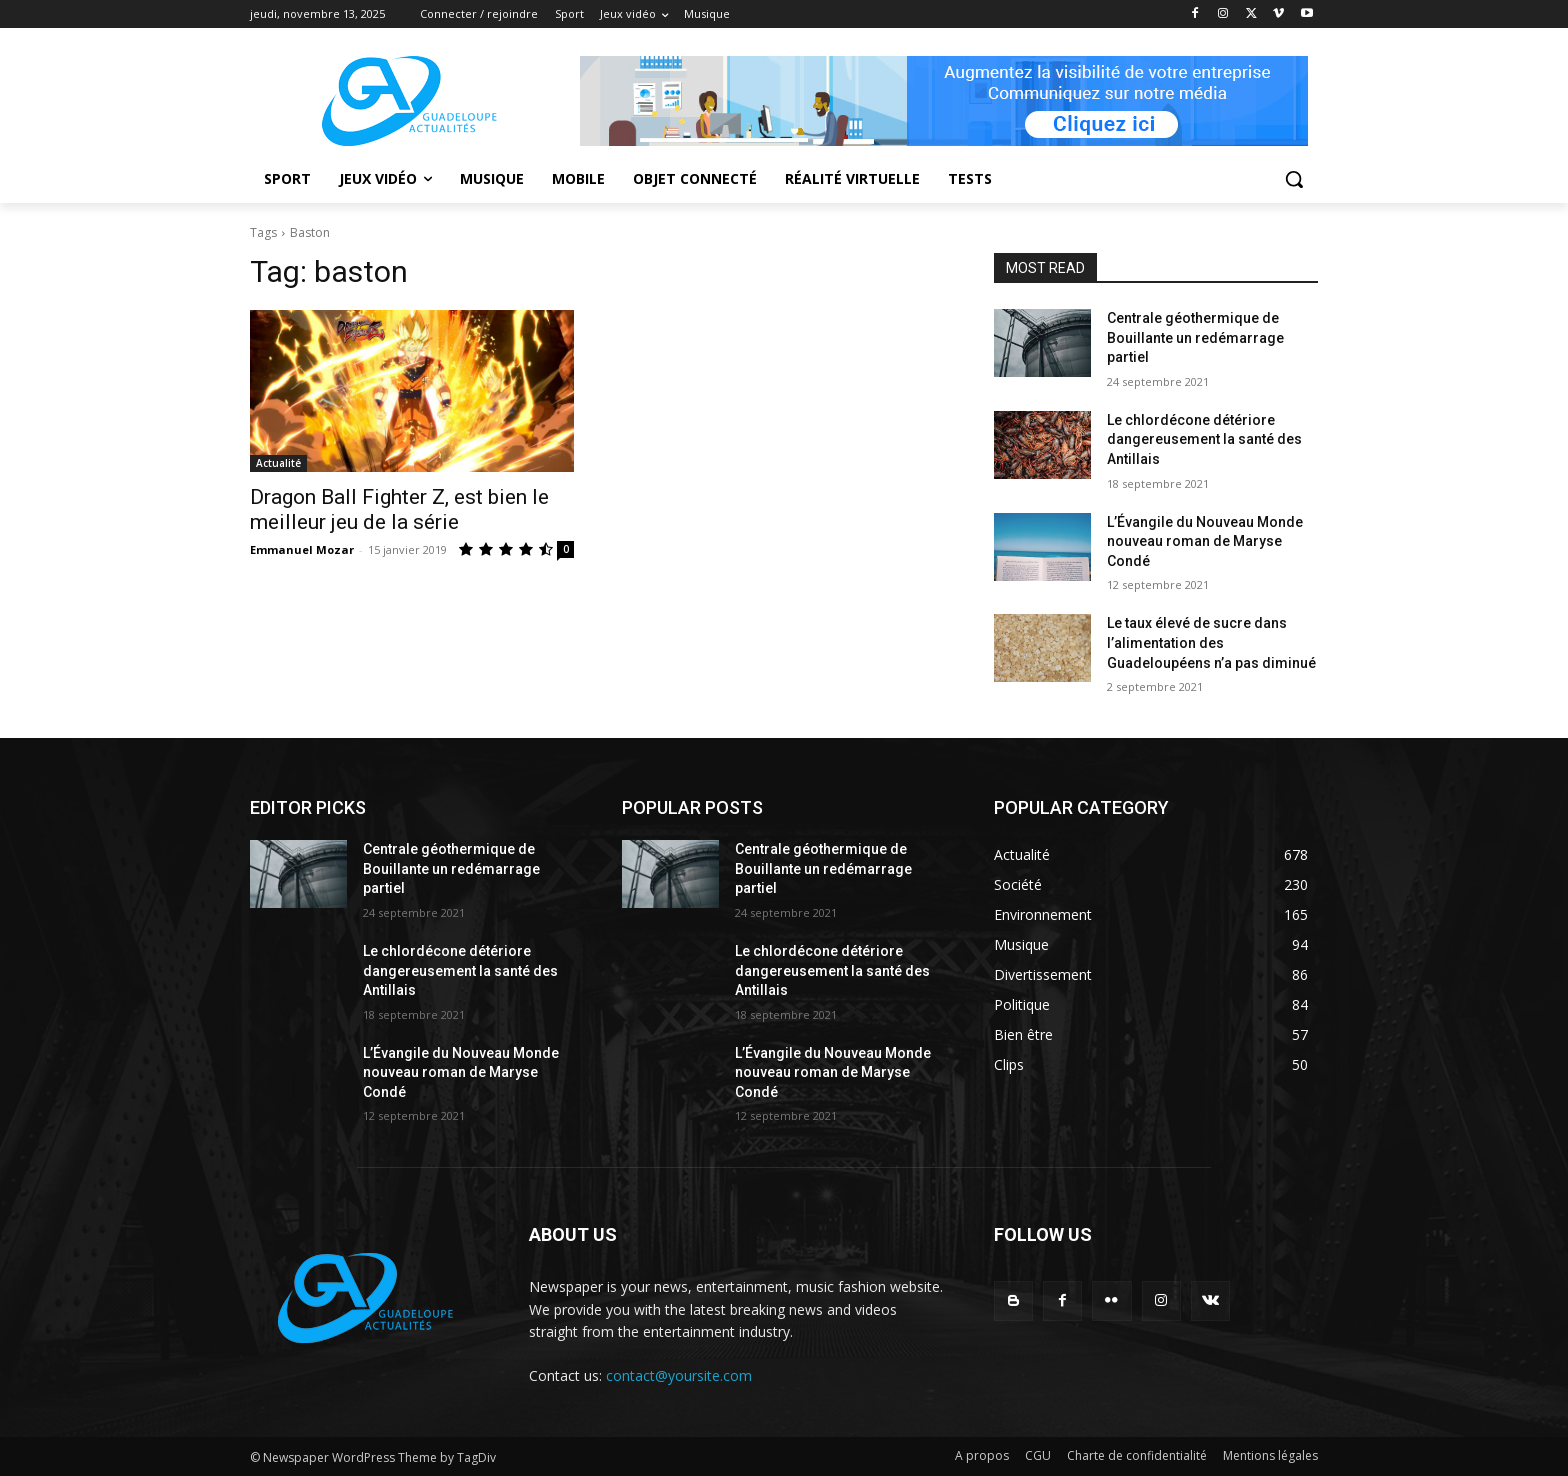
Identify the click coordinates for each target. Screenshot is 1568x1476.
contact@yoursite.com (679, 1375)
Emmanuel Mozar (302, 549)
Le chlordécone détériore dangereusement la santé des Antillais (1204, 439)
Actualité (278, 463)
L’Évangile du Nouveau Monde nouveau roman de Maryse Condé (1205, 541)
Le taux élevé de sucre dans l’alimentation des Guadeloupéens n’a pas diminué (1211, 642)
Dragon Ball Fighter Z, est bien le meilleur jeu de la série (399, 509)
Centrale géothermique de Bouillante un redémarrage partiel (1195, 337)
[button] (1294, 179)
